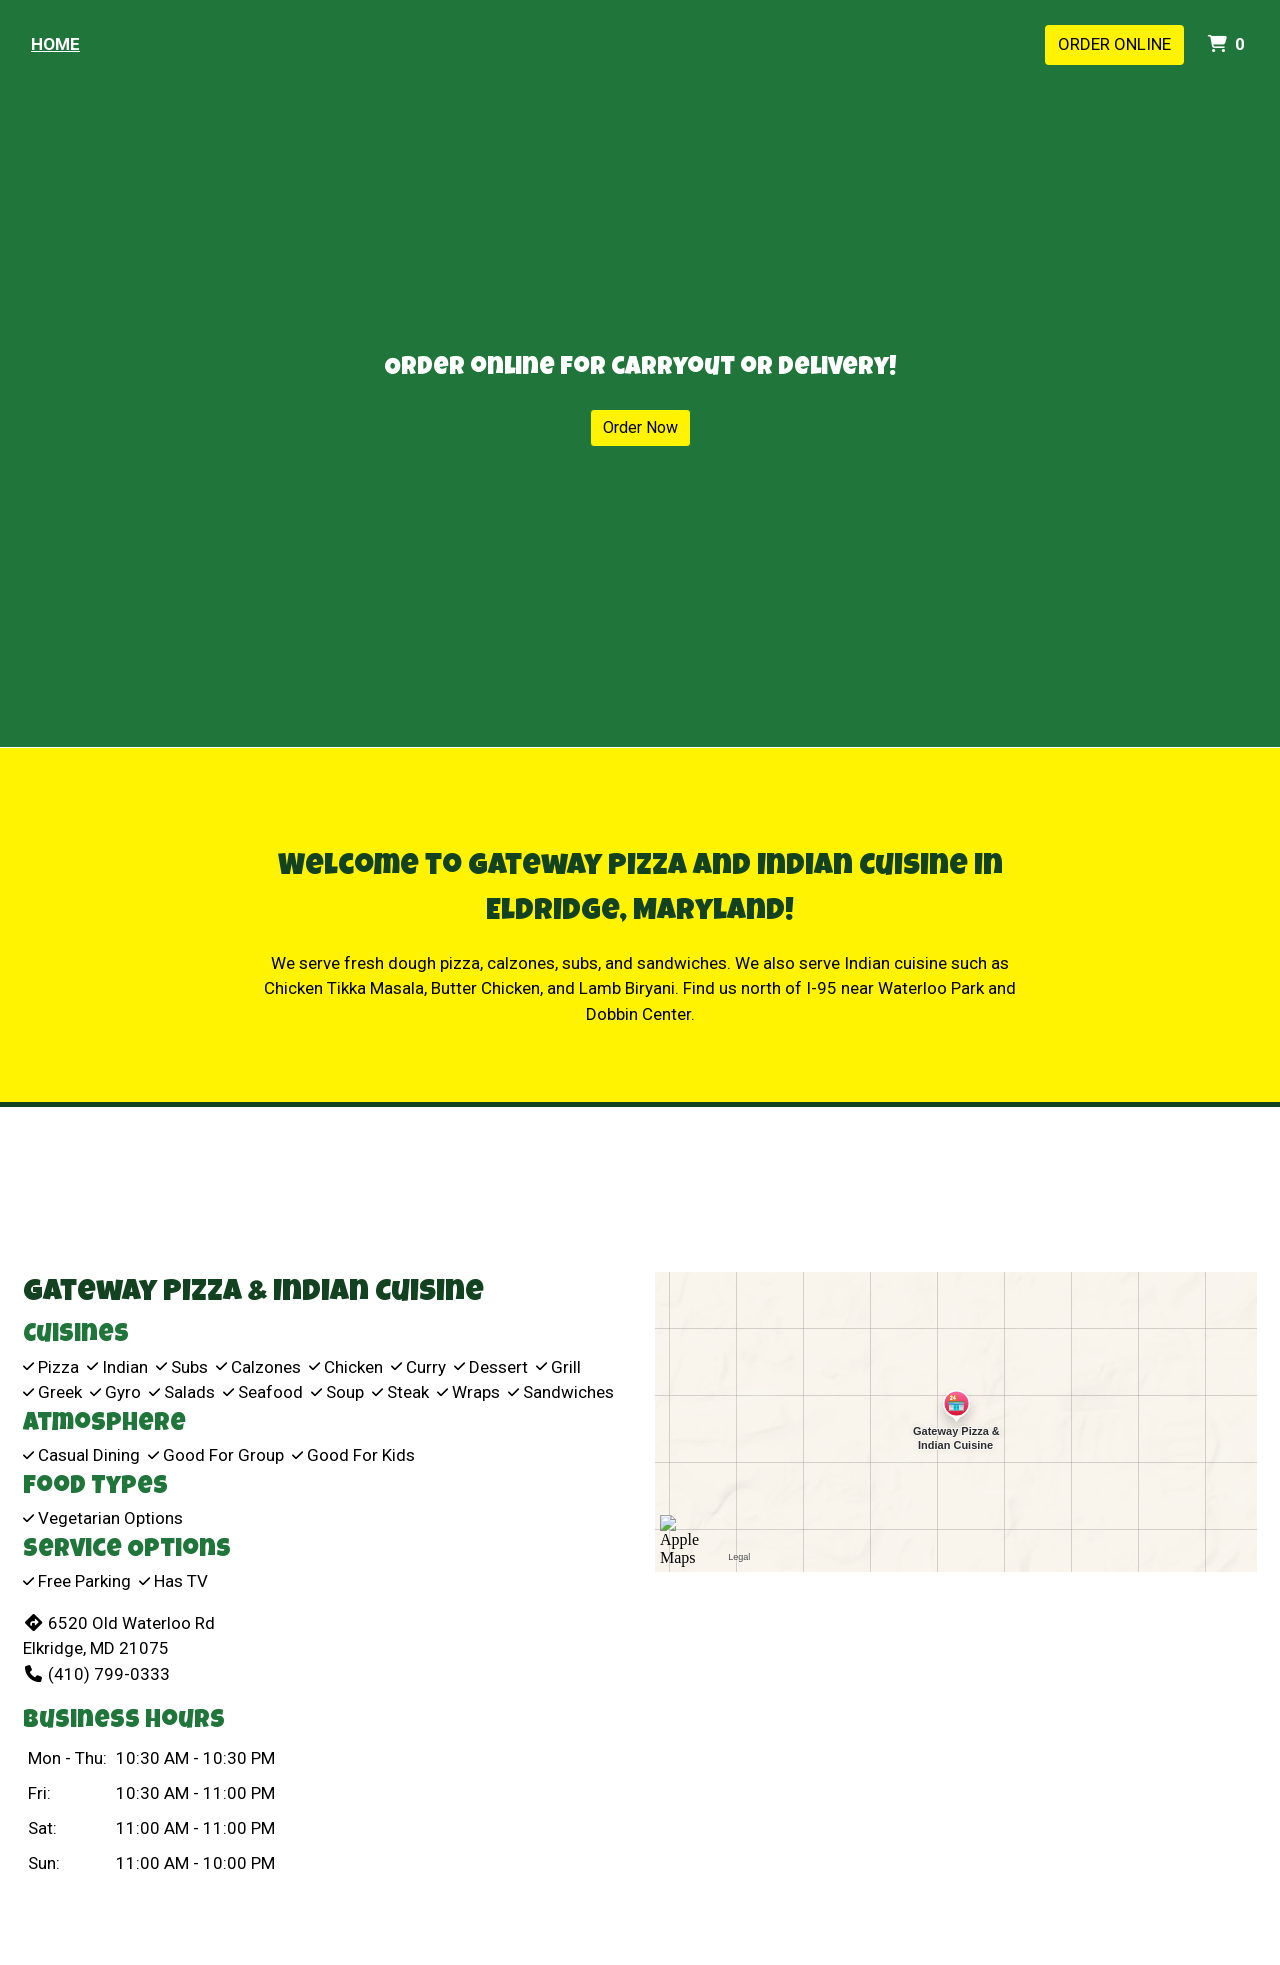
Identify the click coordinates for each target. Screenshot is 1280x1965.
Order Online (1114, 44)
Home (55, 44)
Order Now (640, 427)
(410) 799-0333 (96, 1674)
